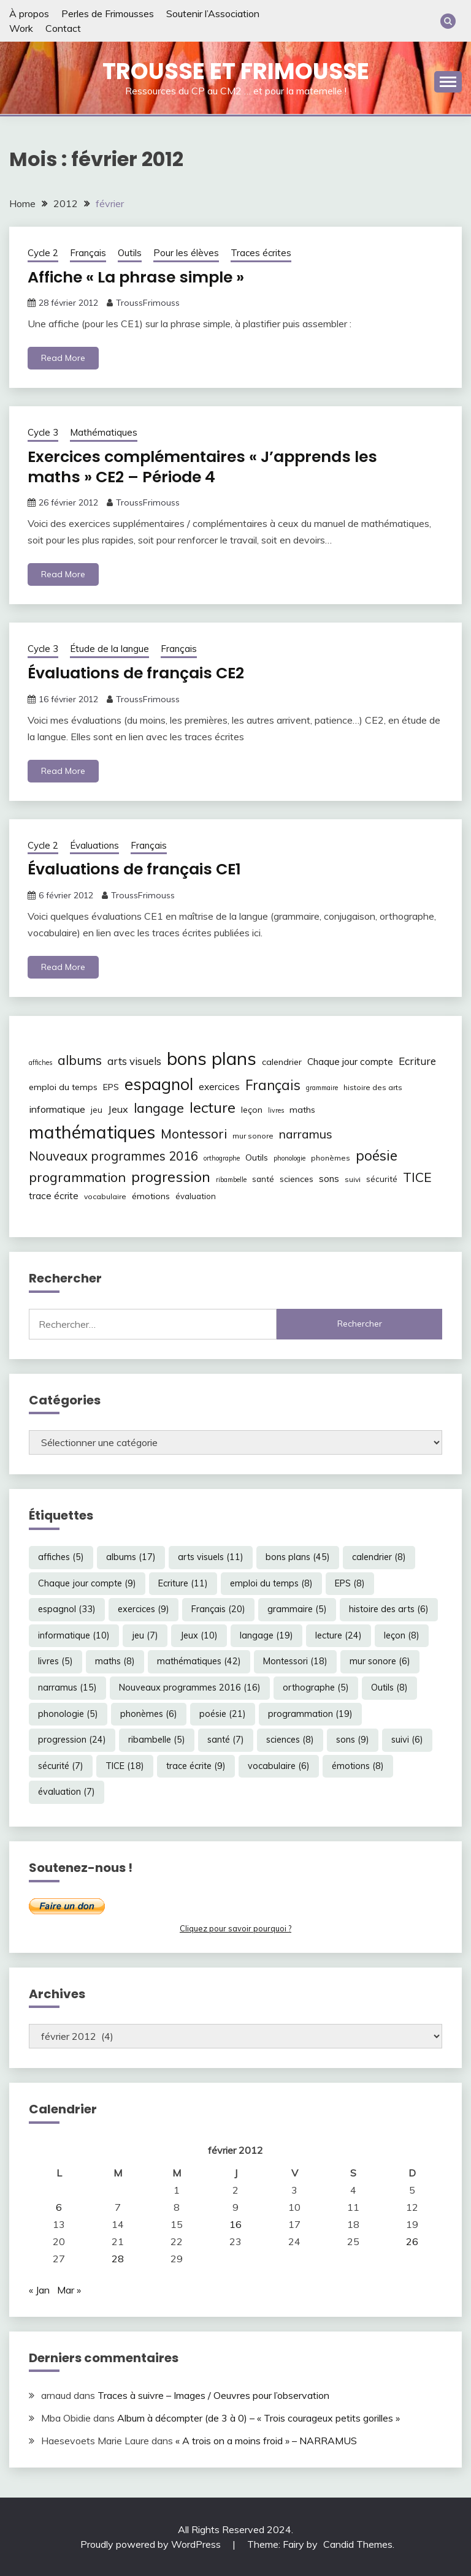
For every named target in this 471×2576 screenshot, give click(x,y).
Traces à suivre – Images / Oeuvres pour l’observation (213, 2395)
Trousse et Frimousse (235, 71)
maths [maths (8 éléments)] (302, 1109)
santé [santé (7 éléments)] (263, 1178)
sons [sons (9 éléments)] (329, 1178)
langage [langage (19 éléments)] (159, 1107)
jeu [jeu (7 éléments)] (96, 1110)
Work (21, 28)
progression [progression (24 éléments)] (170, 1176)
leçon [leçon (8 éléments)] (251, 1109)
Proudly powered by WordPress (151, 2544)
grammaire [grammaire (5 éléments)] (322, 1087)
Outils (130, 253)
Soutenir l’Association (212, 13)
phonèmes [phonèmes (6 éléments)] (330, 1157)
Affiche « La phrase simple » (140, 277)
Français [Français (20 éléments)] (273, 1085)
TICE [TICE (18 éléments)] (417, 1176)
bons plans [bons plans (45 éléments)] (211, 1058)
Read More (63, 357)
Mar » (69, 2290)
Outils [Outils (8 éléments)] (256, 1157)
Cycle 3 (43, 432)
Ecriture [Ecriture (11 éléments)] (417, 1061)
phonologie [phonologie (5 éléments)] (289, 1158)
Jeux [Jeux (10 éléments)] (118, 1109)
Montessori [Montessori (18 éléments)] (194, 1134)
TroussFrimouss (148, 302)
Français (88, 253)
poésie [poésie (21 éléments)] (376, 1155)
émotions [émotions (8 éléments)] (151, 1195)
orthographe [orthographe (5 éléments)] (222, 1158)
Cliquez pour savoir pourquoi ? (235, 1928)
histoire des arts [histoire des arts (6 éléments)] (372, 1087)
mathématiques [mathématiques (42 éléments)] (92, 1132)
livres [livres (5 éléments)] (276, 1110)
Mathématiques (103, 432)
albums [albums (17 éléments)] (80, 1060)
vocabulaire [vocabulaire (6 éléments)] (105, 1195)
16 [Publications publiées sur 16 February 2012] (235, 2224)
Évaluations (94, 845)
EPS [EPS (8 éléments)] (111, 1087)
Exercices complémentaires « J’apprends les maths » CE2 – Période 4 (209, 466)
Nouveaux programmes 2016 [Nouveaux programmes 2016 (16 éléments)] (113, 1156)
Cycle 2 (43, 253)
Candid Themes (357, 2544)
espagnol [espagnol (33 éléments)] (158, 1084)
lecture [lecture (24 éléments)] (213, 1107)
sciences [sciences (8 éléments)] (296, 1178)
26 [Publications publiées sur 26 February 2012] (412, 2241)
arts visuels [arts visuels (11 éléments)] (134, 1061)
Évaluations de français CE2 (141, 673)
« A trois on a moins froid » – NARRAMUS (266, 2440)
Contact (63, 28)
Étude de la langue (109, 648)
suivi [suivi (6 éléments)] (353, 1178)
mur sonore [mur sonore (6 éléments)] (253, 1135)
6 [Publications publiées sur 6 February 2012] (59, 2207)
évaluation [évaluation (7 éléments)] (195, 1195)
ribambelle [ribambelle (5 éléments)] (231, 1179)
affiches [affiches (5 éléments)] (40, 1062)
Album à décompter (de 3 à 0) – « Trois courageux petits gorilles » (258, 2418)
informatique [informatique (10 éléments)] (57, 1109)
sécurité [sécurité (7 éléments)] (381, 1178)
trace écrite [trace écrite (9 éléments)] (53, 1195)
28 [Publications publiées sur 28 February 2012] (118, 2258)
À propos (29, 13)
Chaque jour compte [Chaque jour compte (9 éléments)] (350, 1061)
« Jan (39, 2290)
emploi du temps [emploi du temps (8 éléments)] (63, 1087)
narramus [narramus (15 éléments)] (305, 1134)
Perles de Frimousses (107, 13)
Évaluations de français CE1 (139, 869)
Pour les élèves (186, 253)
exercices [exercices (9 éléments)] (219, 1087)
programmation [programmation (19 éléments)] (77, 1176)
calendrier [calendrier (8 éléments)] (282, 1061)
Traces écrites (261, 253)
